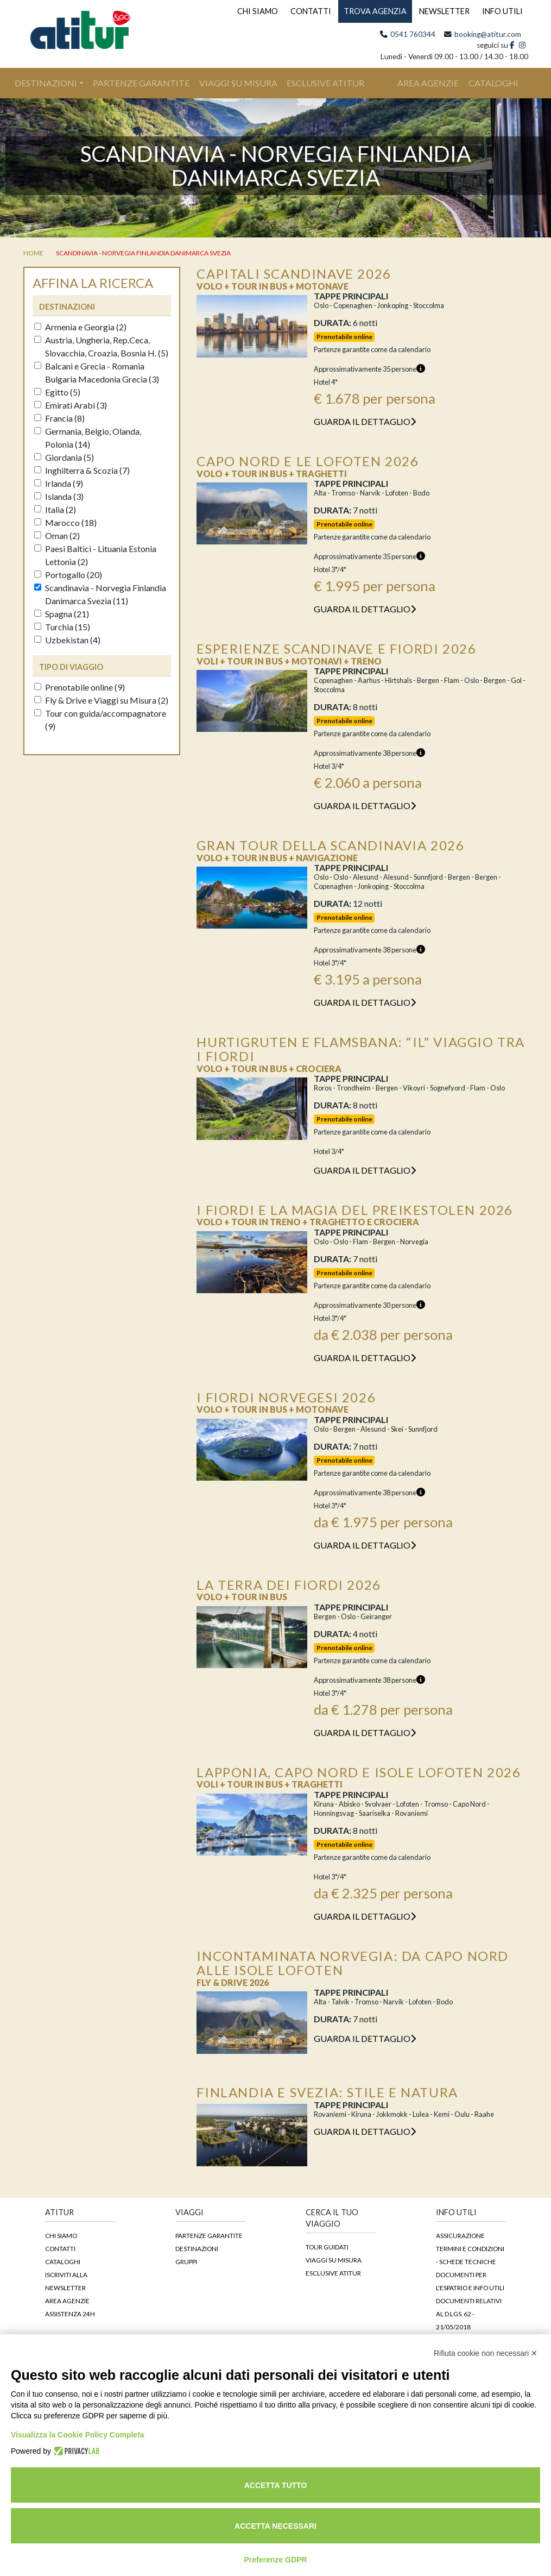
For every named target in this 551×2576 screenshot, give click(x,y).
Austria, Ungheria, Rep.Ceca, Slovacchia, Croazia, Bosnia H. (101, 346)
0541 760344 (412, 34)
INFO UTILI (502, 11)
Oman (57, 535)
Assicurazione (460, 2235)
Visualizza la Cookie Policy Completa (77, 2434)
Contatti (60, 2248)
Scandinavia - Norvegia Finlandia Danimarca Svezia (143, 253)
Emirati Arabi (70, 405)
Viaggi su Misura (238, 83)
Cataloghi (62, 2261)
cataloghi (493, 83)
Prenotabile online (79, 687)
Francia (59, 418)
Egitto (57, 392)
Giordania (64, 457)
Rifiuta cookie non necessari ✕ (485, 2353)
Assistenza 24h (70, 2313)
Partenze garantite (209, 2235)
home (33, 253)
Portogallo (68, 574)
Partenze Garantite (141, 83)
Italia (55, 509)
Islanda (59, 496)
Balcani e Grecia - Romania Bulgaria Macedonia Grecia (96, 372)
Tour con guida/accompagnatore (100, 719)
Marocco (65, 522)
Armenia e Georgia (80, 327)
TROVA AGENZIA (375, 11)
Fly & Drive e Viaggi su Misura (101, 700)
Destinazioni (46, 83)
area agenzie (428, 83)
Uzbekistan (67, 640)
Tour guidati (327, 2247)
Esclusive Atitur (325, 83)
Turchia (62, 627)
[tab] (102, 305)
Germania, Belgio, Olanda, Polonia (87, 437)
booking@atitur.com (487, 34)
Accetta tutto (275, 2485)
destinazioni (67, 306)
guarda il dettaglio (365, 421)
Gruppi (186, 2261)
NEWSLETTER (444, 11)
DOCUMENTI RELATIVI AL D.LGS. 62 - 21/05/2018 (469, 2313)
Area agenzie (67, 2300)
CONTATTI (310, 11)
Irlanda (58, 483)
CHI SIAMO (257, 11)
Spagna (61, 614)
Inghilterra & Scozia (82, 470)
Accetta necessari (275, 2526)
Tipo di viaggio (71, 667)
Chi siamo (61, 2235)
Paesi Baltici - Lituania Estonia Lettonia (95, 555)
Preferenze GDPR (275, 2559)
